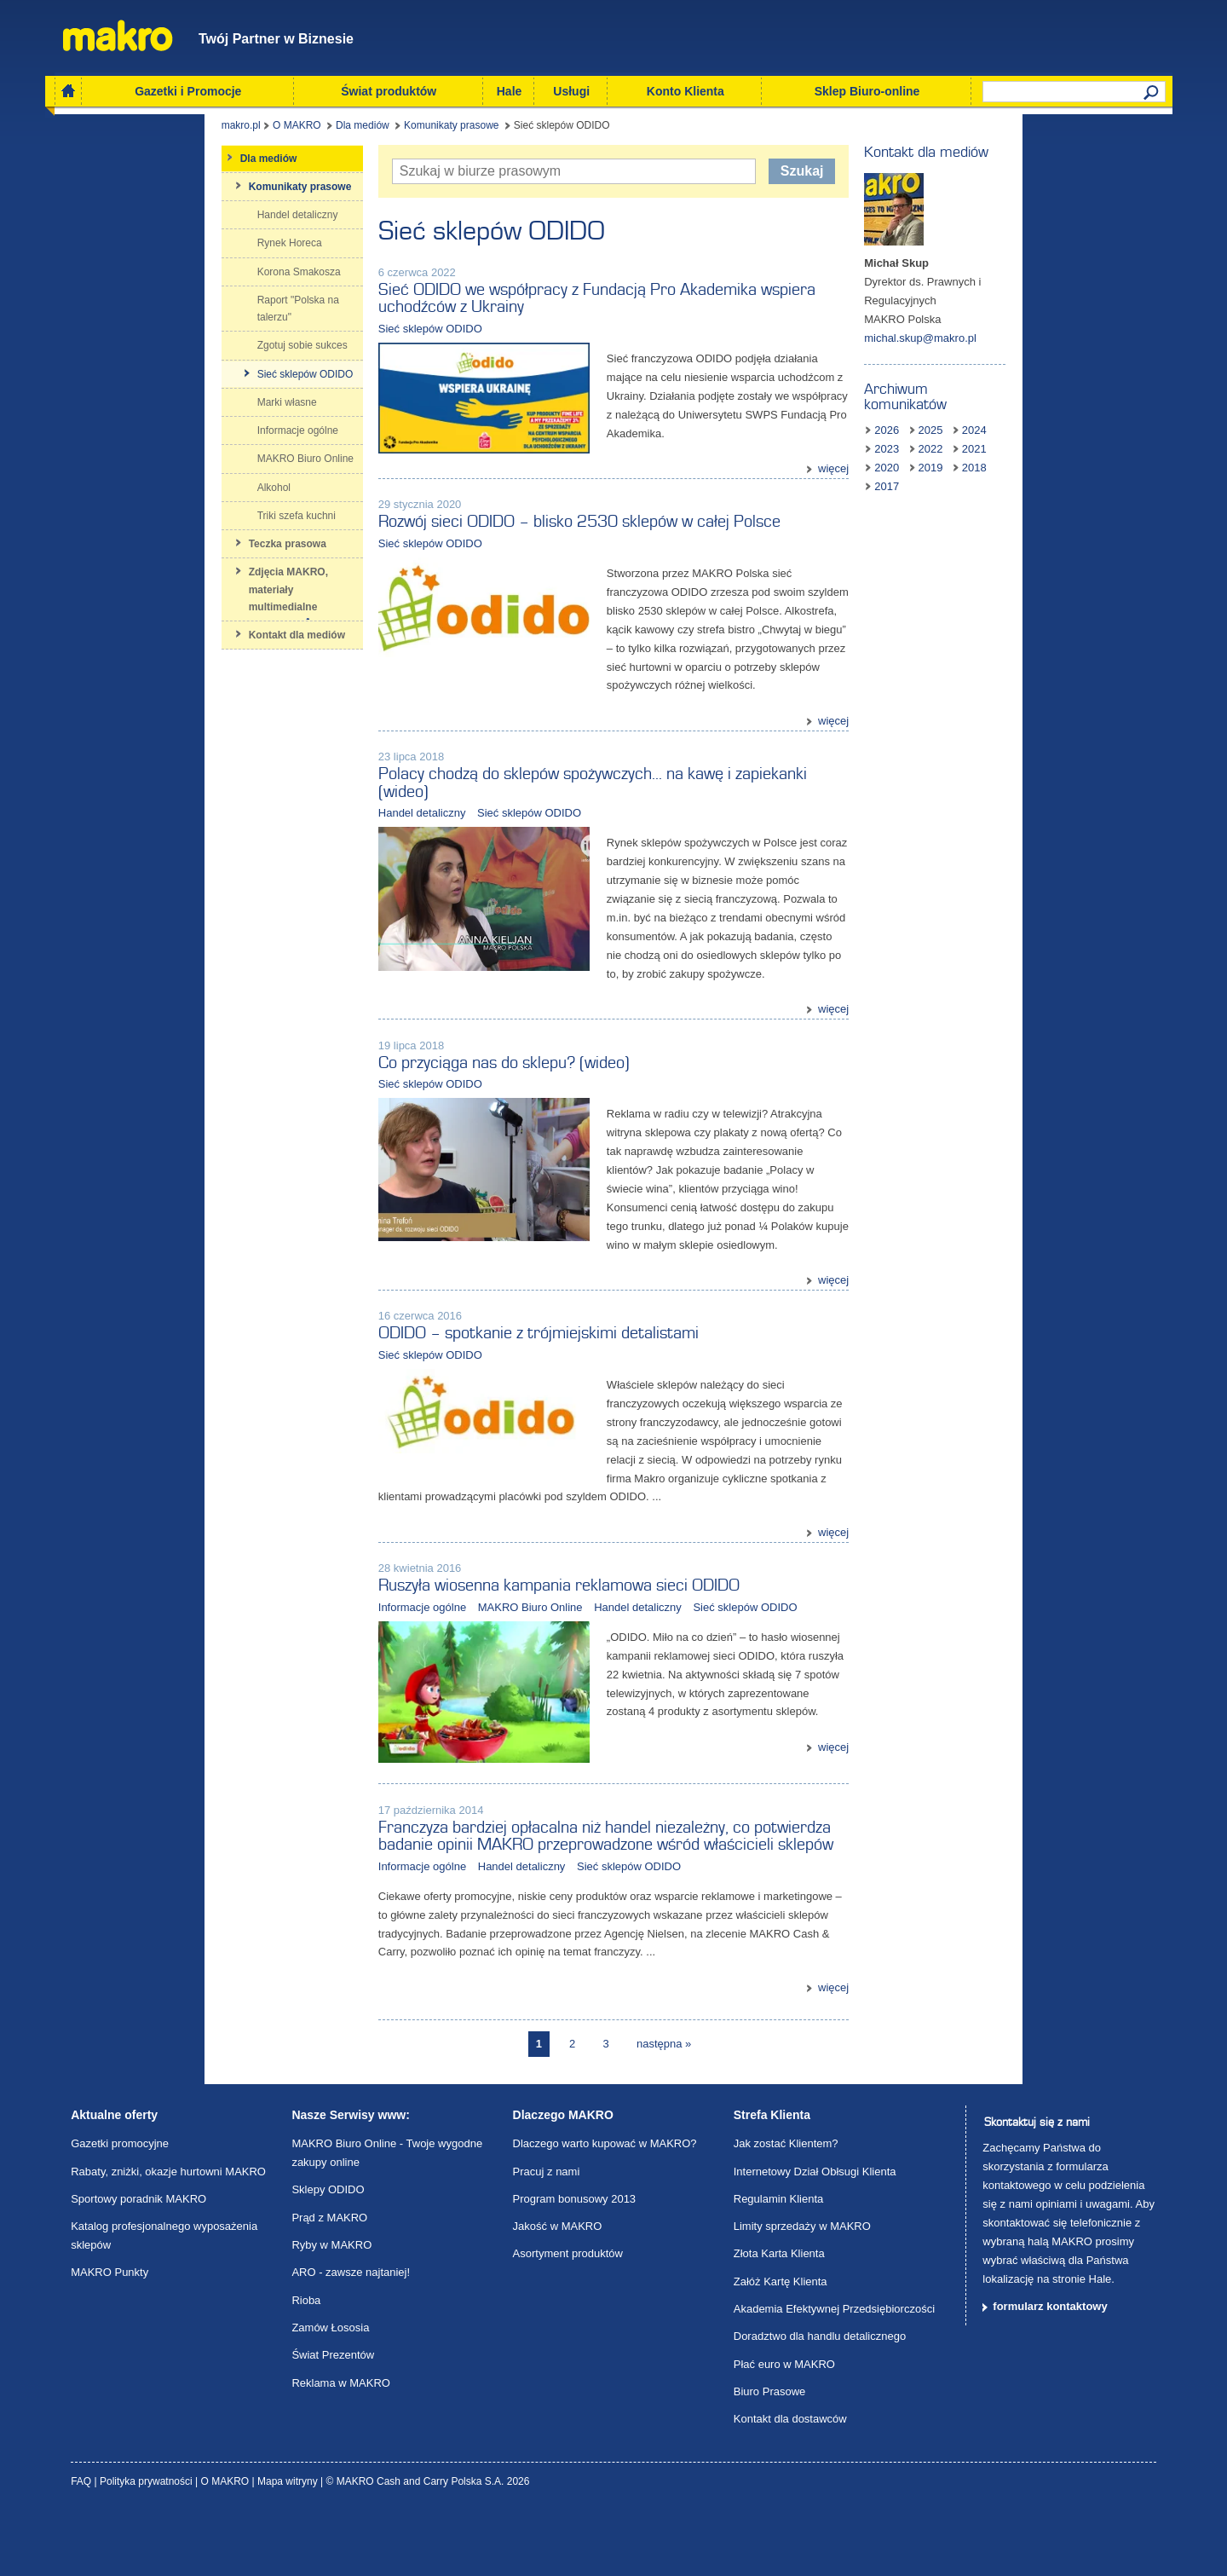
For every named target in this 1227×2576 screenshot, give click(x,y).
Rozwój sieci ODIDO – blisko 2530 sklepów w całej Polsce (489, 548)
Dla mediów (212, 131)
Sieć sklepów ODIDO (340, 316)
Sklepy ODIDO (327, 2255)
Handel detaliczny (332, 806)
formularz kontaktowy (1050, 2371)
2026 (977, 402)
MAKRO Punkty (109, 2337)
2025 (1020, 402)
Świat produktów (388, 91)
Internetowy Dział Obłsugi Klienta (815, 2236)
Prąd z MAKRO (329, 2283)
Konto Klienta (685, 91)
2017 (1020, 439)
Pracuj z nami (546, 2236)
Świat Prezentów (332, 2420)
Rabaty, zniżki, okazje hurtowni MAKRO (168, 2236)
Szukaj (879, 176)
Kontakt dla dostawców (790, 2484)
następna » (664, 2108)
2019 (1108, 420)
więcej (923, 437)
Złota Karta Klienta (779, 2319)
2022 (977, 420)
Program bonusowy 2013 (575, 2264)
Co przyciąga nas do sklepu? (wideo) (413, 1084)
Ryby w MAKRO (331, 2310)
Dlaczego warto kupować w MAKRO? (605, 2209)
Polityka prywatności (147, 2547)
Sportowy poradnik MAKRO (138, 2264)
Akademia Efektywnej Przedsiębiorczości (834, 2374)
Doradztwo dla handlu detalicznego (820, 2401)
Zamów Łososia (330, 2393)
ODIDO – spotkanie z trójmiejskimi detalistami (448, 1381)
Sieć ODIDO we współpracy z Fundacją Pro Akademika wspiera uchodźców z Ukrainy (581, 295)
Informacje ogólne (332, 1637)
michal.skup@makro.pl (1010, 324)
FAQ (82, 2547)
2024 (1064, 402)
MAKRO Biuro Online (440, 1637)
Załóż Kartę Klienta (780, 2347)
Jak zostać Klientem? (786, 2209)
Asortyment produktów (568, 2319)
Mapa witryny (288, 2547)
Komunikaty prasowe (301, 131)
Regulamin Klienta (779, 2264)
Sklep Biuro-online (867, 91)
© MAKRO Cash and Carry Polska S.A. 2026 (428, 2547)
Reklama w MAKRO (340, 2447)
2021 (1020, 420)
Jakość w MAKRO (557, 2291)
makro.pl (90, 131)
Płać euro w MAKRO (784, 2429)
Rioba (305, 2365)
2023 (1108, 402)
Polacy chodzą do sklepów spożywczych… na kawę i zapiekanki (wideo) (529, 786)
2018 (977, 439)
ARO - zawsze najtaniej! (350, 2337)
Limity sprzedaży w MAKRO (802, 2291)
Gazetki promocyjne (120, 2209)
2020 (1064, 420)
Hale (509, 91)
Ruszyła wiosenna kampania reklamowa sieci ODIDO (468, 1615)
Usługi (571, 91)
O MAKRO (147, 131)
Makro (118, 35)
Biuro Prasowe (770, 2457)
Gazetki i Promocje (188, 91)
